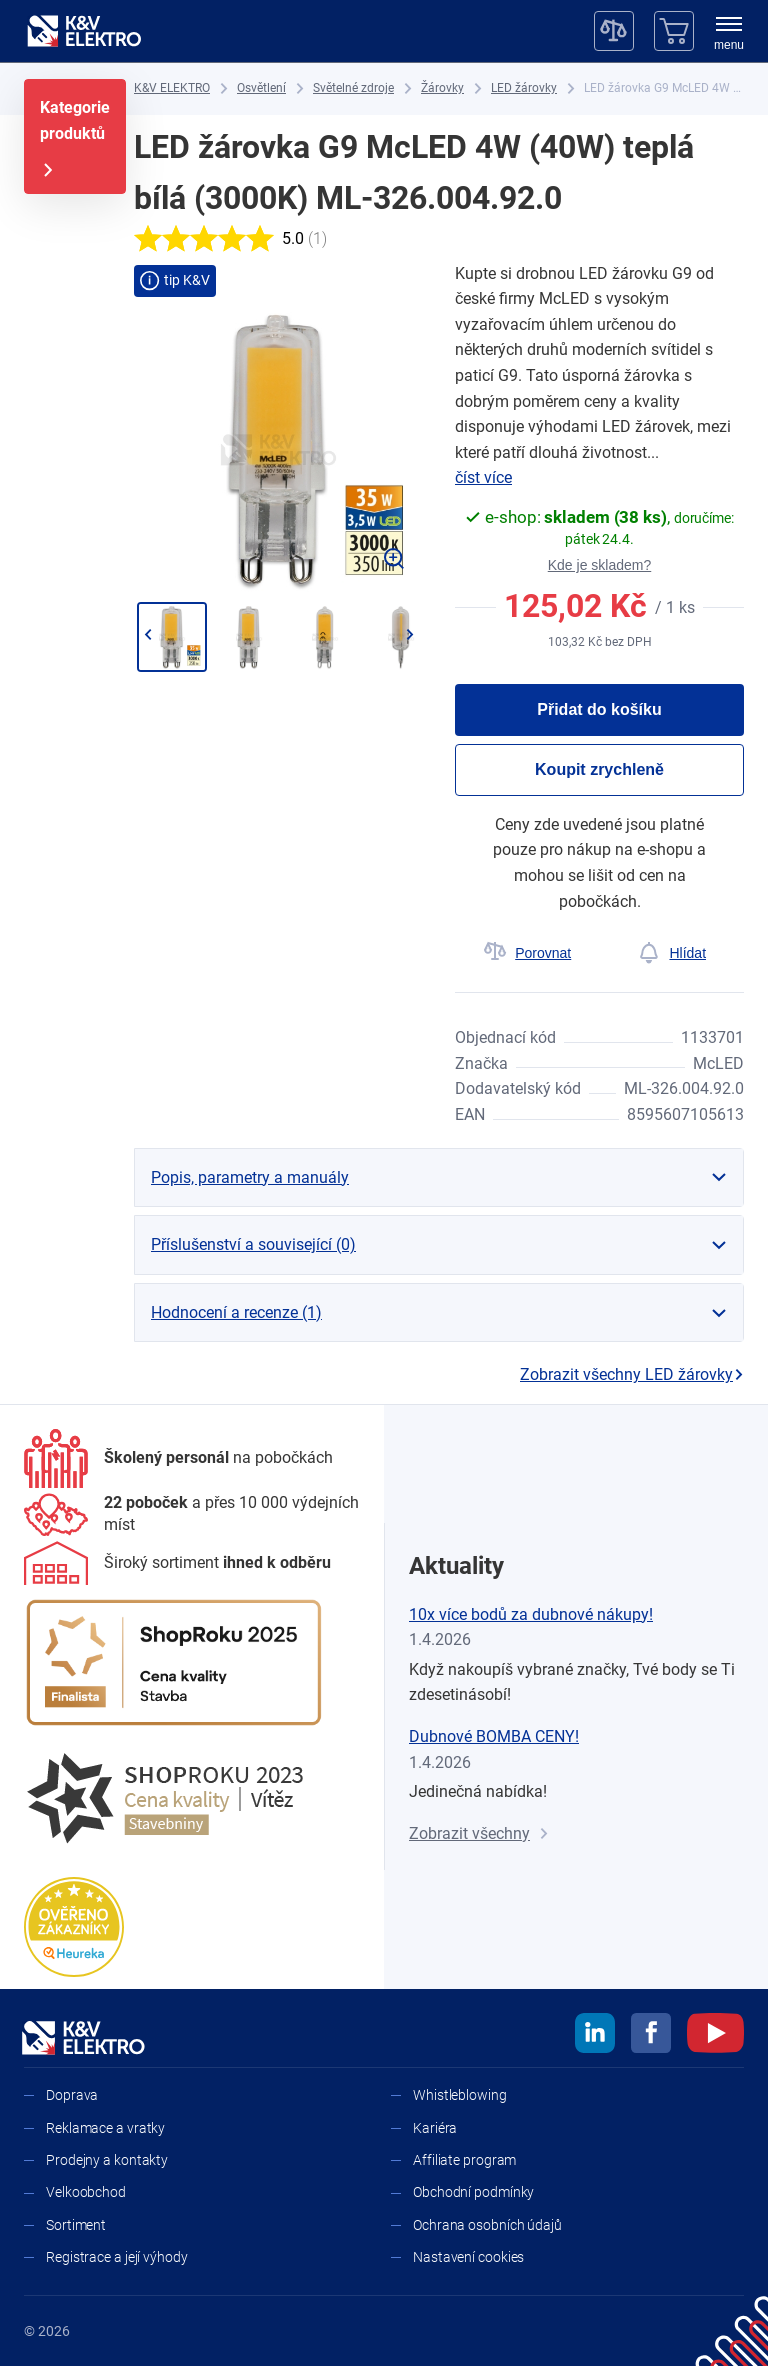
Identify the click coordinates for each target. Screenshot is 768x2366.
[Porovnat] (527, 953)
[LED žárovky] (524, 88)
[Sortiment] (177, 1563)
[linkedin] (595, 2036)
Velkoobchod (86, 2192)
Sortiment (76, 2225)
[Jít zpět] (147, 635)
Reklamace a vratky (105, 2128)
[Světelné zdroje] (353, 88)
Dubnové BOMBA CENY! (494, 1736)
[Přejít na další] (409, 635)
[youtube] (715, 2036)
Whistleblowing (460, 2095)
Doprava (72, 2095)
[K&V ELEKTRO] (84, 31)
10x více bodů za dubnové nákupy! (531, 1614)
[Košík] (674, 31)
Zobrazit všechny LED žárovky (632, 1374)
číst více (483, 477)
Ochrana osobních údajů (487, 2225)
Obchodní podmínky (473, 2192)
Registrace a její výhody (117, 2257)
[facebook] (651, 2036)
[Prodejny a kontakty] (192, 1514)
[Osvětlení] (261, 88)
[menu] (729, 35)
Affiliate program (464, 2160)
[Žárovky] (442, 88)
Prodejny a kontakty (107, 2160)
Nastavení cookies (468, 2257)
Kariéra (435, 2128)
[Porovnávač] (614, 31)
